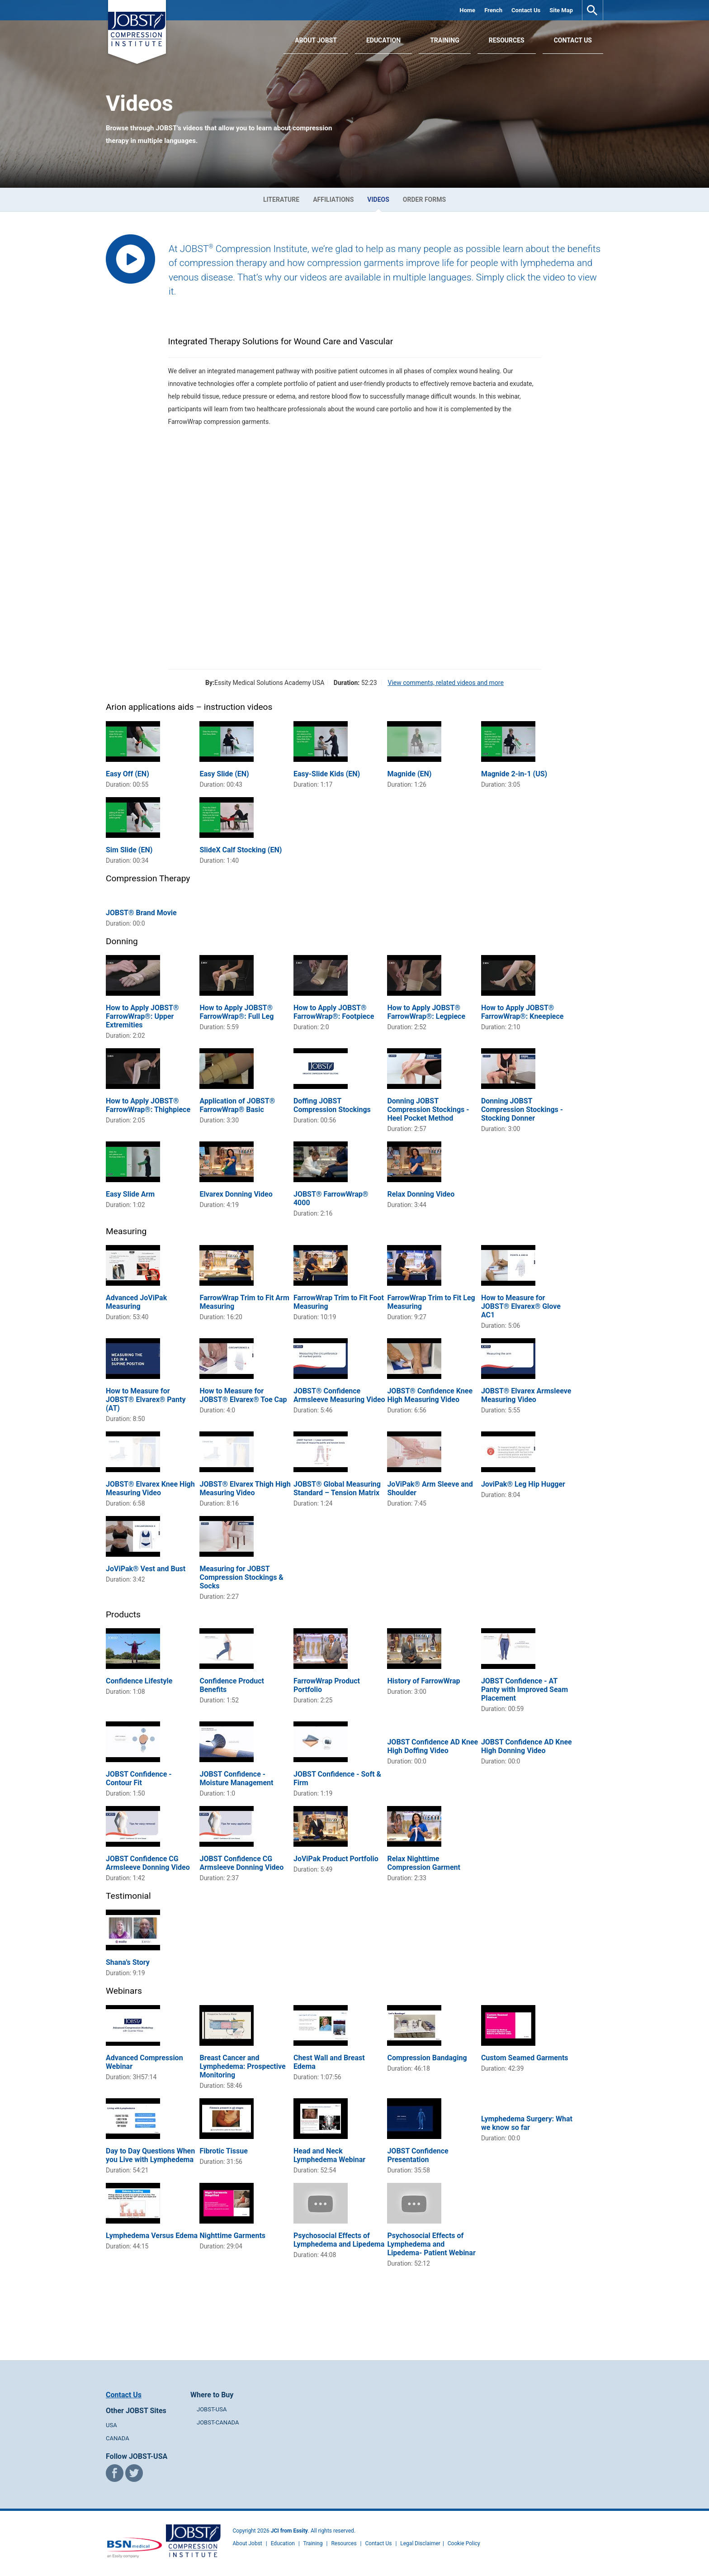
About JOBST (316, 40)
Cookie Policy (464, 2543)
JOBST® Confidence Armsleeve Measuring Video (339, 1395)
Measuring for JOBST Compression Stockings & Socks (241, 1577)
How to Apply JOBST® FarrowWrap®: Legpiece (426, 1012)
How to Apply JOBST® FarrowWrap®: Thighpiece (148, 1105)
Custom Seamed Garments (524, 2057)
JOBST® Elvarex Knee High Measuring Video (150, 1488)
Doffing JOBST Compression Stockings (332, 1105)
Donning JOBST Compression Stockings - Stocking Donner (522, 1109)
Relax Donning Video (420, 1194)
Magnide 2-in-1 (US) (514, 774)
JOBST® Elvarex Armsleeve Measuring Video (526, 1395)
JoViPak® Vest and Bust (145, 1568)
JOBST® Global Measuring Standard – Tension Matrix (337, 1488)
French (493, 10)
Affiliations (333, 199)
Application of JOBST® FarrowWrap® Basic (237, 1105)
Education (383, 40)
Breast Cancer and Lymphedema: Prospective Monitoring (242, 2066)
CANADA (117, 2438)
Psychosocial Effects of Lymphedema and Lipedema (338, 2239)
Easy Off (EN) (127, 774)
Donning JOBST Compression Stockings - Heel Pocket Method (428, 1109)
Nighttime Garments (232, 2235)
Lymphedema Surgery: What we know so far (526, 2123)
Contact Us (525, 10)
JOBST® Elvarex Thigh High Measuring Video (244, 1488)
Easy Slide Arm (130, 1194)
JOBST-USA (212, 2409)
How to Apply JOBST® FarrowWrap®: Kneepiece (522, 1012)
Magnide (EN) (409, 774)
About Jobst (247, 2543)
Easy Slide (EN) (224, 774)
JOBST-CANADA (218, 2422)
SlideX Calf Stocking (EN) (240, 850)
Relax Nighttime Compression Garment (423, 1863)
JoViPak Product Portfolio (335, 1858)
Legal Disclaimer (420, 2543)
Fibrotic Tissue (223, 2151)
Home (467, 10)
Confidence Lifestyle (139, 1681)
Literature (281, 199)
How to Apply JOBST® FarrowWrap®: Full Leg (236, 1012)
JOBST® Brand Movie (141, 912)
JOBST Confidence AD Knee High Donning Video (526, 1746)
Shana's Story (128, 1962)
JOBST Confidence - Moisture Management (236, 1778)
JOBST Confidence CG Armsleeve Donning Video (148, 1863)
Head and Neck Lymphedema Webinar (329, 2155)
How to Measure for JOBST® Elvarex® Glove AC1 (521, 1306)
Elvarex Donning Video (235, 1194)
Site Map (561, 10)
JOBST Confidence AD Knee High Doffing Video (432, 1746)
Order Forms (424, 199)
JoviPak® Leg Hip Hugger (523, 1484)
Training (444, 40)
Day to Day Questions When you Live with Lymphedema (150, 2155)
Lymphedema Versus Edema (152, 2235)
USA (111, 2425)
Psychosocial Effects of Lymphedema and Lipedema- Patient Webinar (431, 2244)
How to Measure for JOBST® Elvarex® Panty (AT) (146, 1399)
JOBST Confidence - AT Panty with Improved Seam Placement (524, 1689)
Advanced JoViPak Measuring (136, 1302)
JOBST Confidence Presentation (417, 2155)
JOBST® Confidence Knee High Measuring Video (430, 1395)
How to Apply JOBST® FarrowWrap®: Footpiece (333, 1012)
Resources (507, 40)
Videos (378, 199)
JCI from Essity (289, 2531)
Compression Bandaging (427, 2057)
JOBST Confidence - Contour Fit (139, 1778)
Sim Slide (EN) (129, 850)
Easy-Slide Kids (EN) (326, 774)
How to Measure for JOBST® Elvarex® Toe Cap (243, 1395)
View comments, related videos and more (445, 682)
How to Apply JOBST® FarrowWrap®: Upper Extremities (142, 1016)
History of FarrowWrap (423, 1681)
